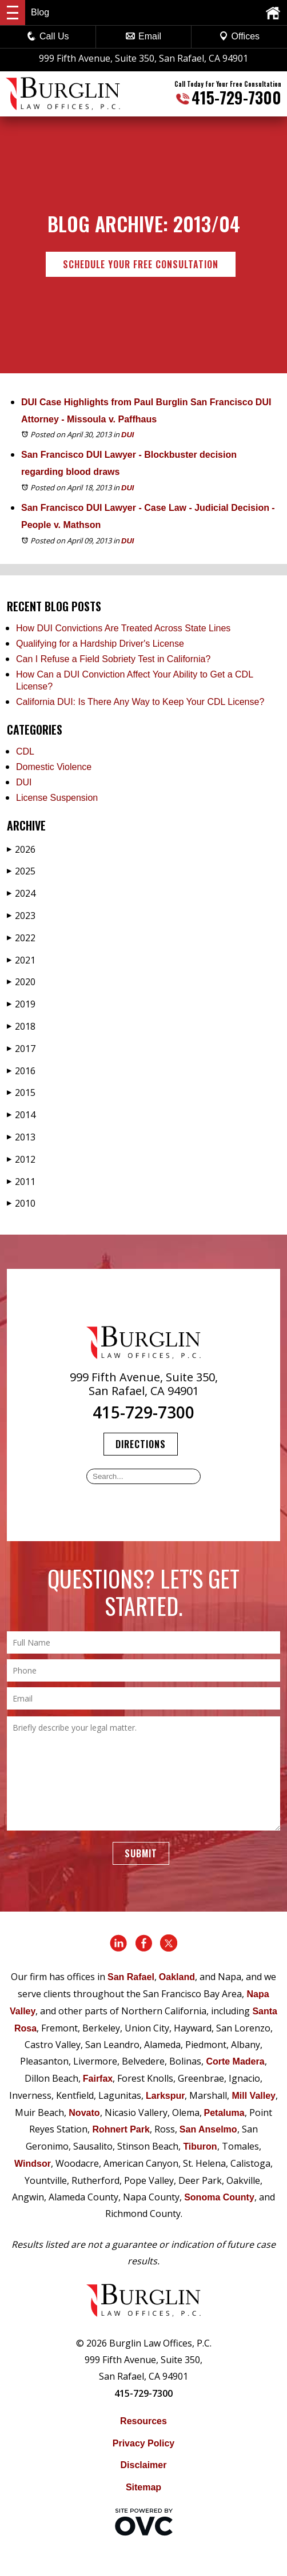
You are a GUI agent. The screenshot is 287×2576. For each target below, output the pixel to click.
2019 (21, 1004)
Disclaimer (144, 2465)
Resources (143, 2421)
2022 (21, 938)
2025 (21, 871)
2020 (21, 981)
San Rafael (130, 1977)
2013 (21, 1137)
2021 (21, 960)
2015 (21, 1092)
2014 (21, 1114)
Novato (84, 2113)
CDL (25, 751)
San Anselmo (208, 2129)
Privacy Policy (144, 2443)
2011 (21, 1181)
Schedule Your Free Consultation (140, 264)
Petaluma (224, 2113)
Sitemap (143, 2487)
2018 (21, 1026)
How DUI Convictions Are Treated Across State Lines (123, 628)
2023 (21, 915)
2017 (21, 1048)
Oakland (177, 1977)
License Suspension (57, 798)
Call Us (48, 36)
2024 (21, 893)
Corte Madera (235, 2061)
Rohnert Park (120, 2129)
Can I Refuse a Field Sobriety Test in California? (113, 659)
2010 (21, 1203)
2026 (21, 849)
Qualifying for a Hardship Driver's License (100, 643)
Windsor (32, 2163)
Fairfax (98, 2078)
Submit (141, 1853)
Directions (140, 1444)
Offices (239, 36)
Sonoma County (219, 2197)
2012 (21, 1159)
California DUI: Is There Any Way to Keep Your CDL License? (140, 702)
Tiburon (200, 2146)
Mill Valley (253, 2096)
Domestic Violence (53, 767)
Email (143, 36)
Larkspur (165, 2096)
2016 (21, 1071)
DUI (127, 434)
